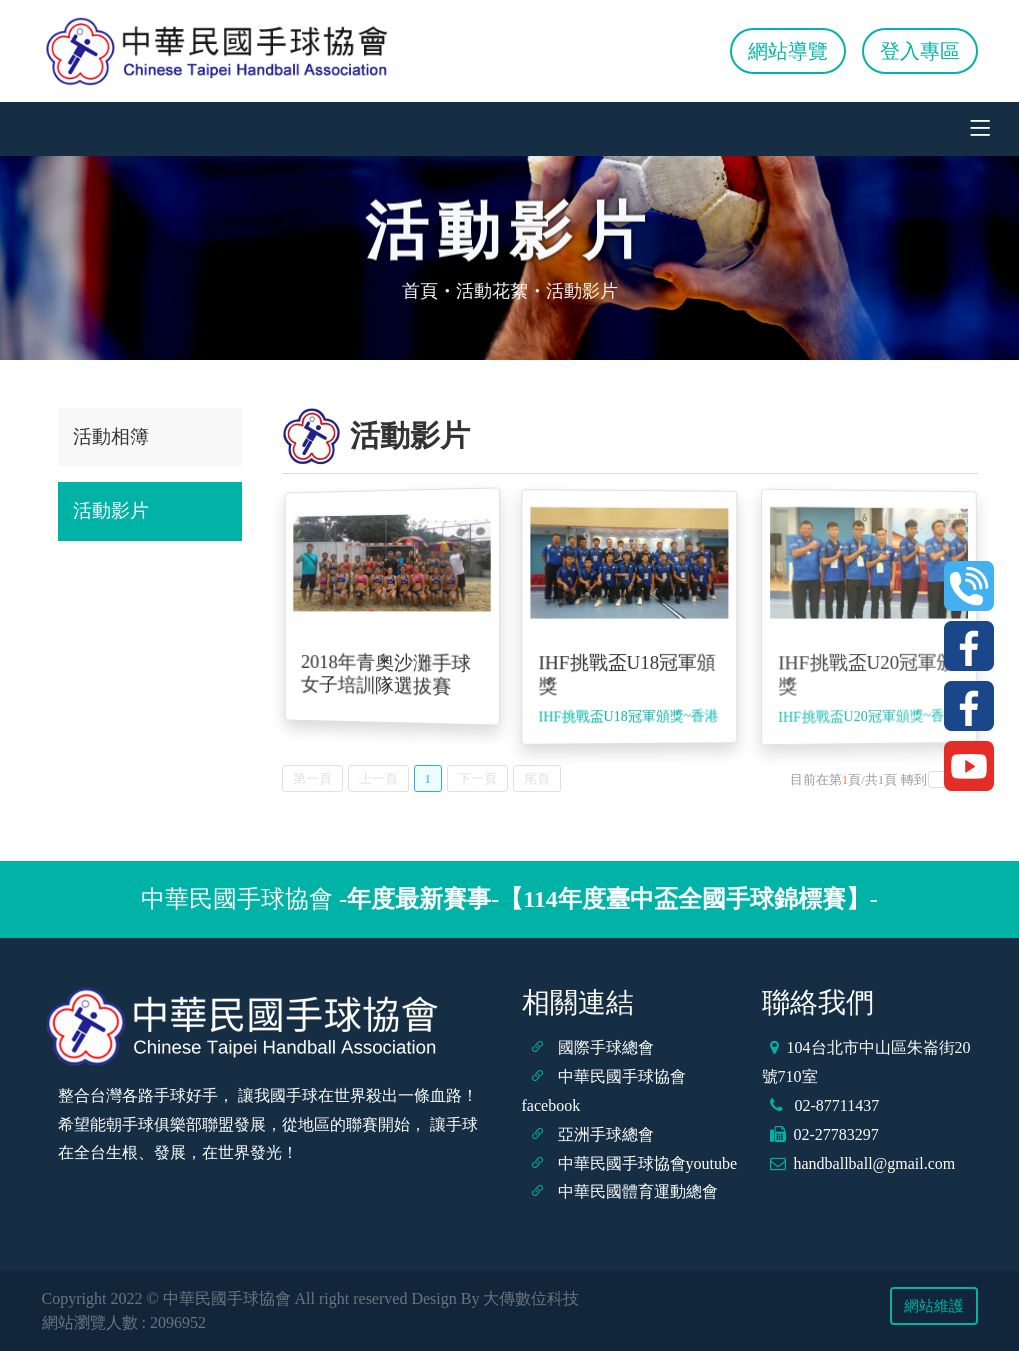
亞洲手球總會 (606, 1134)
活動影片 (111, 510)
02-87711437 (835, 1105)
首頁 (420, 291)
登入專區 (920, 51)
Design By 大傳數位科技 (495, 1298)
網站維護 (934, 1306)
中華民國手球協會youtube (648, 1163)
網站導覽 (788, 51)
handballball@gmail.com (875, 1163)
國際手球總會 (606, 1047)
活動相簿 (111, 436)
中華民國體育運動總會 (638, 1191)
